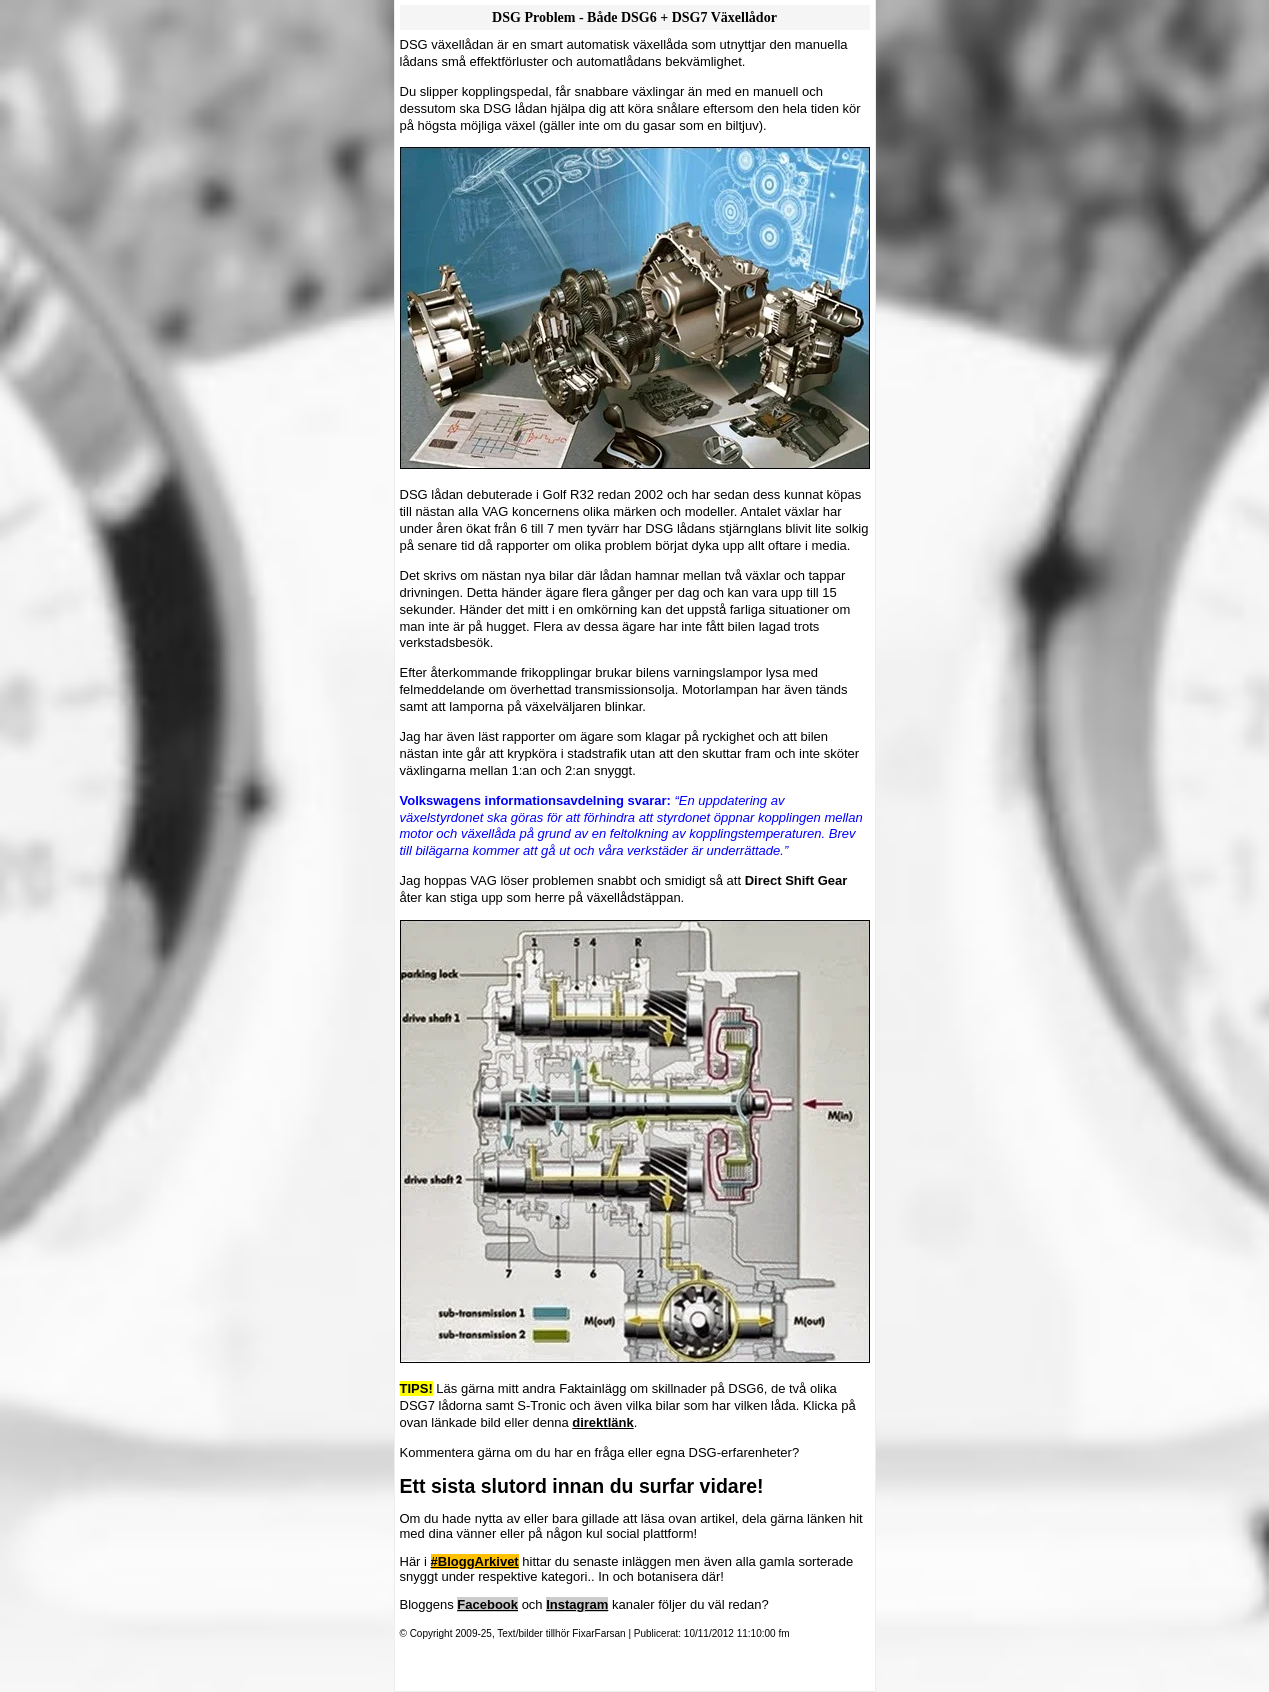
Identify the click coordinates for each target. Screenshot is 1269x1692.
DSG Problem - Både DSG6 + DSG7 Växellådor (634, 17)
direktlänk (602, 1422)
